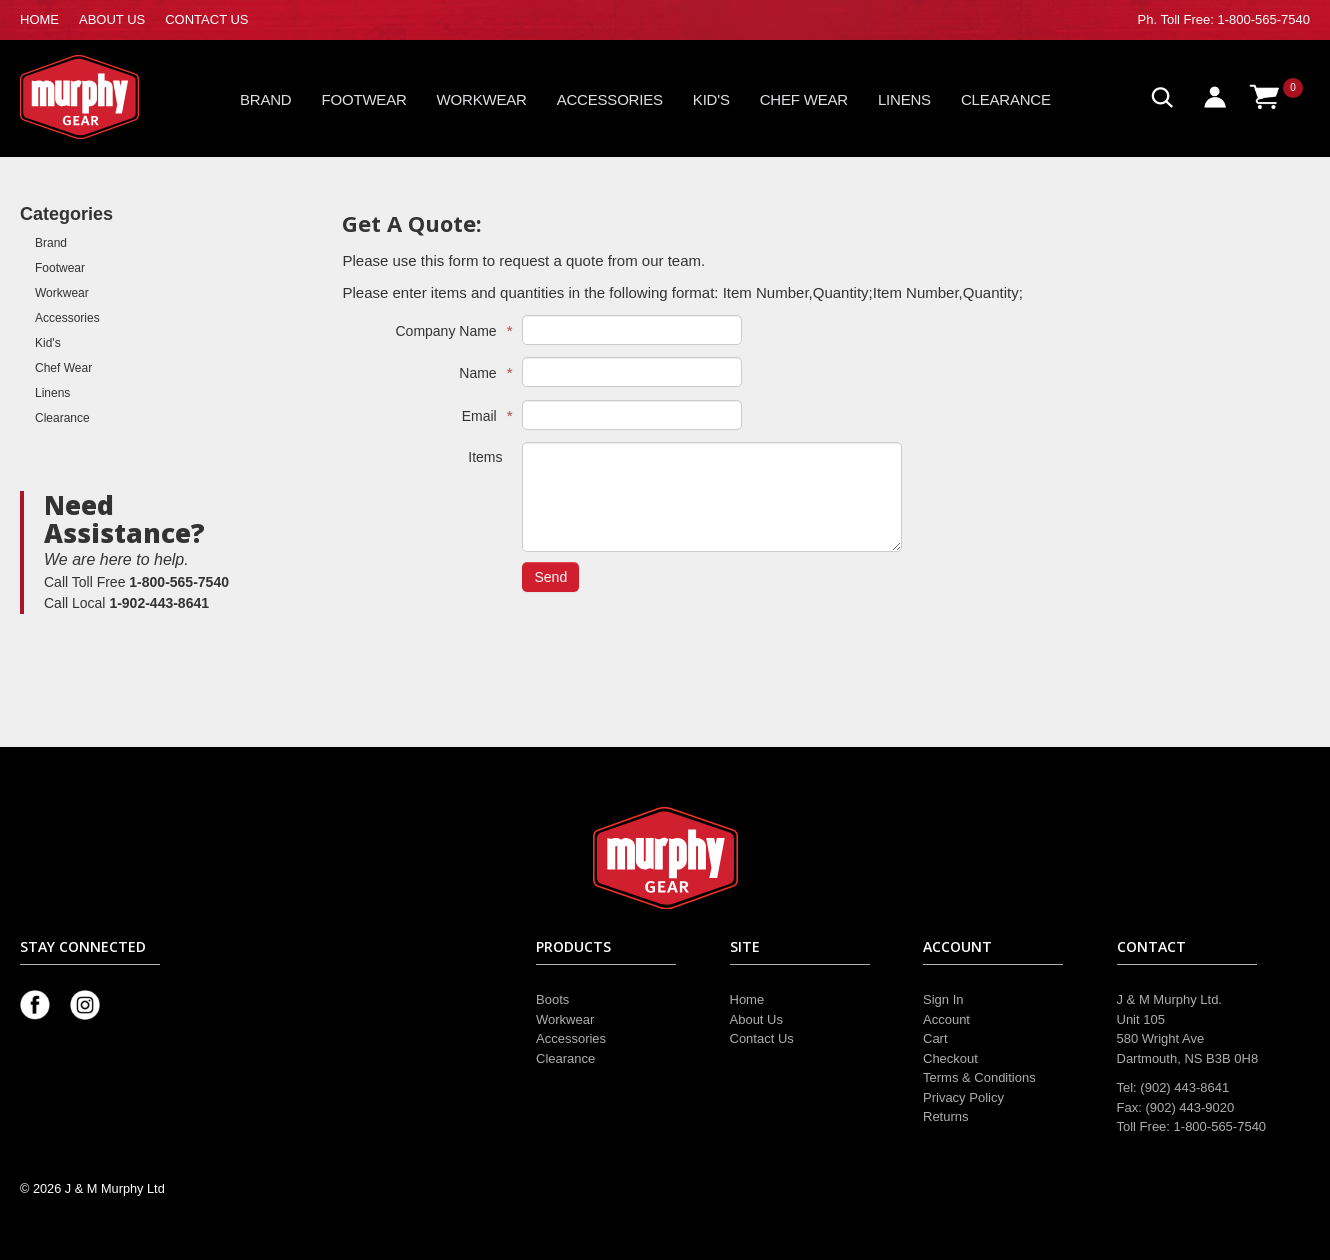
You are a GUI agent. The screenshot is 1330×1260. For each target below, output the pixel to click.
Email (482, 415)
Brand (266, 99)
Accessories (610, 99)
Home (747, 999)
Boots (552, 999)
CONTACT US (206, 19)
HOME (39, 19)
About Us (756, 1019)
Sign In (943, 999)
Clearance (1006, 99)
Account (946, 1019)
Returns (946, 1116)
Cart (935, 1038)
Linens (904, 99)
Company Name (448, 330)
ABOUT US (112, 19)
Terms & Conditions (979, 1077)
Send (550, 577)
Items (485, 457)
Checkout (950, 1058)
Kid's (711, 99)
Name (480, 372)
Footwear (364, 99)
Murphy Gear (105, 97)
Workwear (482, 99)
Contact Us (762, 1038)
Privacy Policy (963, 1097)
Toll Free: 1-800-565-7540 (1235, 19)
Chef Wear (804, 99)
